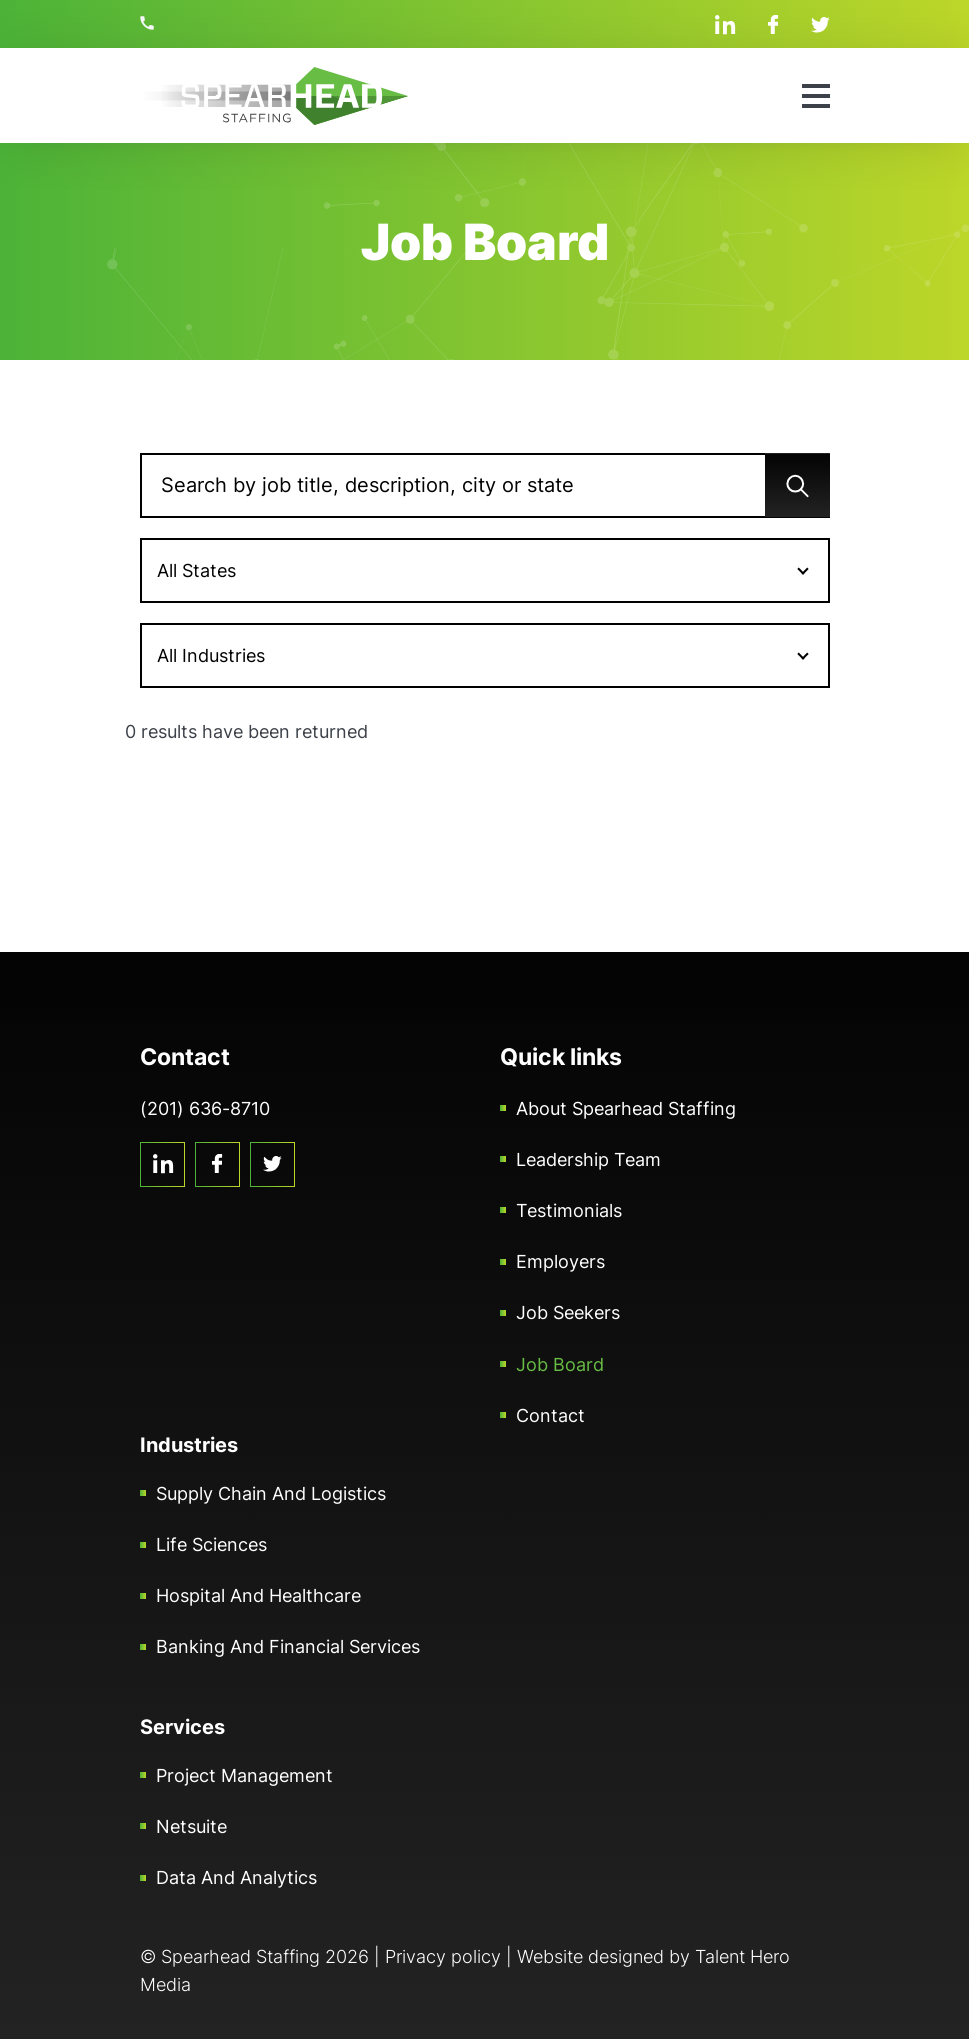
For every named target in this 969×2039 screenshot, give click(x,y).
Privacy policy (443, 1956)
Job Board (560, 1364)
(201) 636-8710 (150, 23)
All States (196, 570)
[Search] (485, 485)
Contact (550, 1415)
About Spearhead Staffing (626, 1108)
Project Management (244, 1775)
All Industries (211, 655)
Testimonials (569, 1210)
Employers (560, 1261)
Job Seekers (568, 1312)
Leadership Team (588, 1159)
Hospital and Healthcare (258, 1595)
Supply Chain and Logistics (271, 1493)
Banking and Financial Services (288, 1646)
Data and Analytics (236, 1877)
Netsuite (191, 1826)
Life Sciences (211, 1544)
